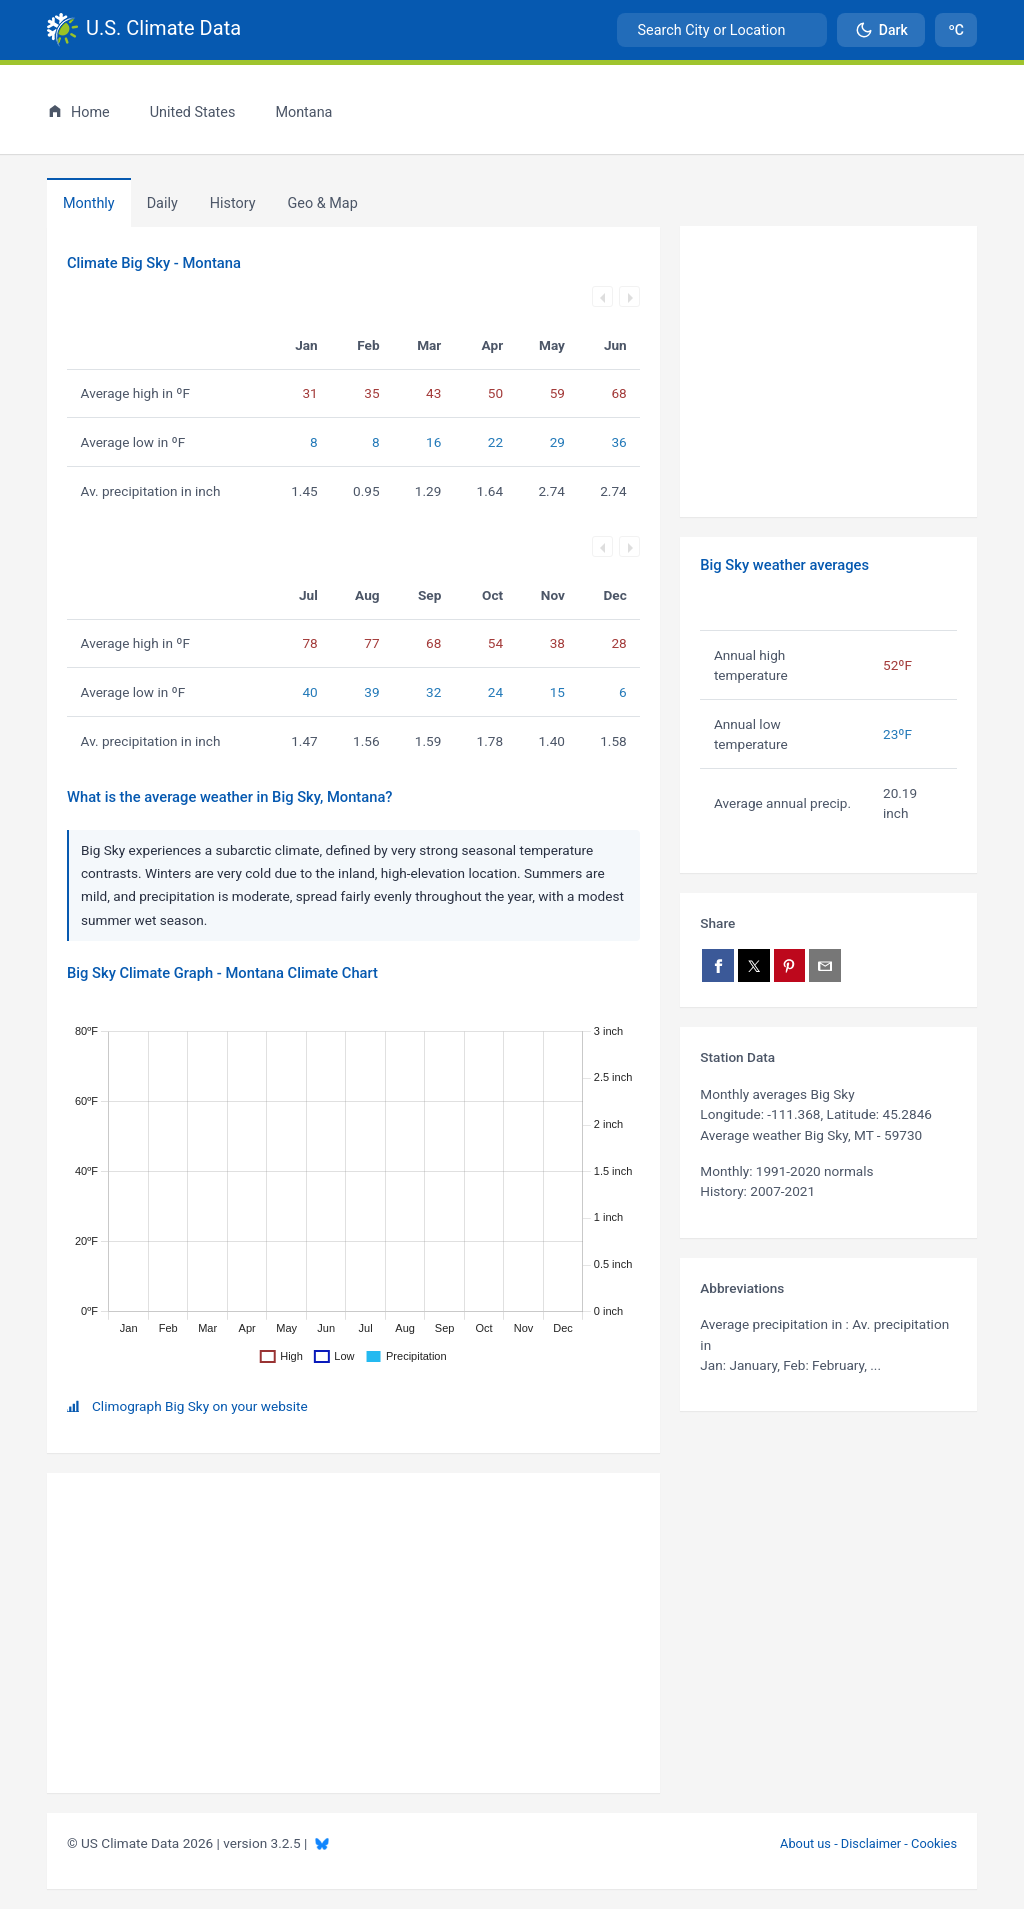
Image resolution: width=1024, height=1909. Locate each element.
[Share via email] (825, 965)
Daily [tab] (162, 203)
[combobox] (722, 30)
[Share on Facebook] (718, 965)
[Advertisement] (828, 372)
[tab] (233, 203)
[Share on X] (754, 965)
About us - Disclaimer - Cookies (868, 1843)
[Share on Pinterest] (790, 965)
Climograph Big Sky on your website (200, 1406)
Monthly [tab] (89, 203)
